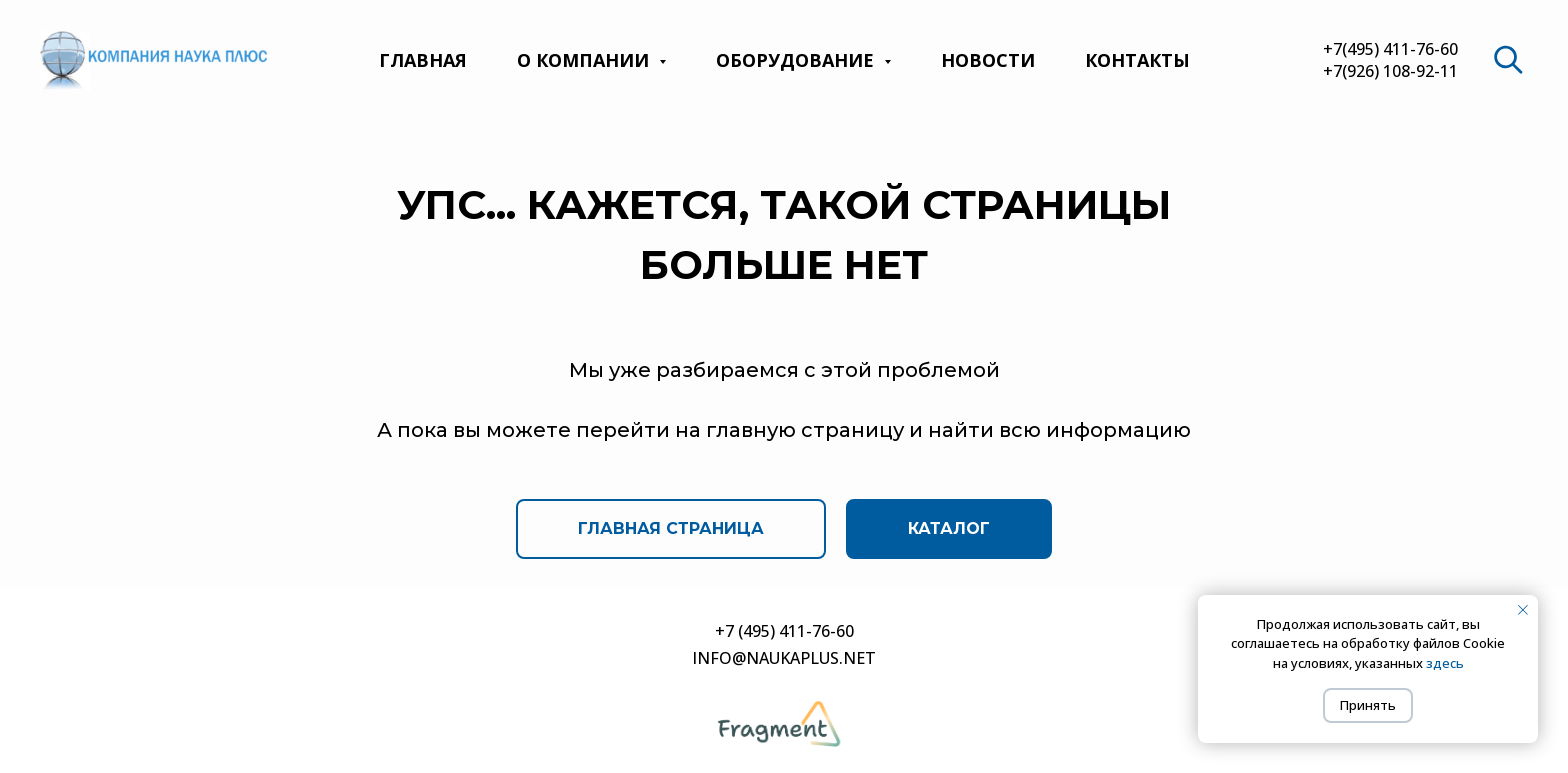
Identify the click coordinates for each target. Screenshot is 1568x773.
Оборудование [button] (797, 60)
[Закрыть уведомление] (1523, 610)
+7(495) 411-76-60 (1390, 49)
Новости (988, 60)
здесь (1445, 663)
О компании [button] (585, 60)
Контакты (1137, 60)
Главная (423, 60)
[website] (1508, 60)
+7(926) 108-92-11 (1390, 71)
